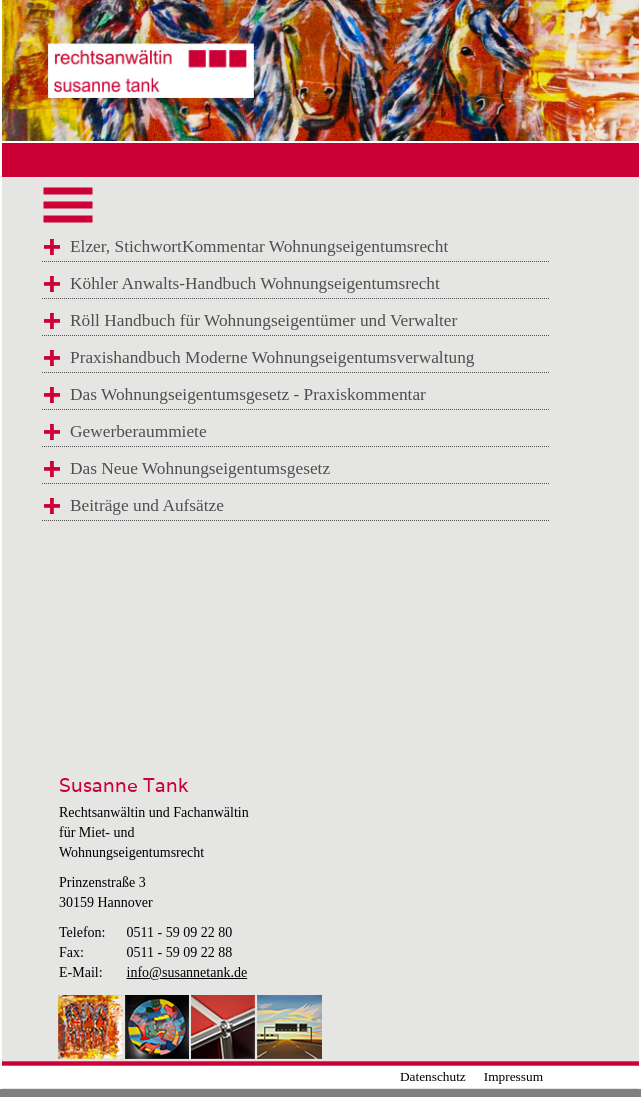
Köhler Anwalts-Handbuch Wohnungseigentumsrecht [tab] (255, 283)
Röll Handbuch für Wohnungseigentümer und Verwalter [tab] (263, 320)
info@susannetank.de (187, 972)
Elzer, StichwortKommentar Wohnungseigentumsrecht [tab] (259, 246)
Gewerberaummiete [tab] (138, 431)
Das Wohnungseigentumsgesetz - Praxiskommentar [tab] (248, 394)
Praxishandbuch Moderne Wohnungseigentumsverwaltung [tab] (272, 357)
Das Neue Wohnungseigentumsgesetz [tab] (200, 468)
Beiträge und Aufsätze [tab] (147, 505)
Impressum (513, 1076)
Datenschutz (433, 1076)
